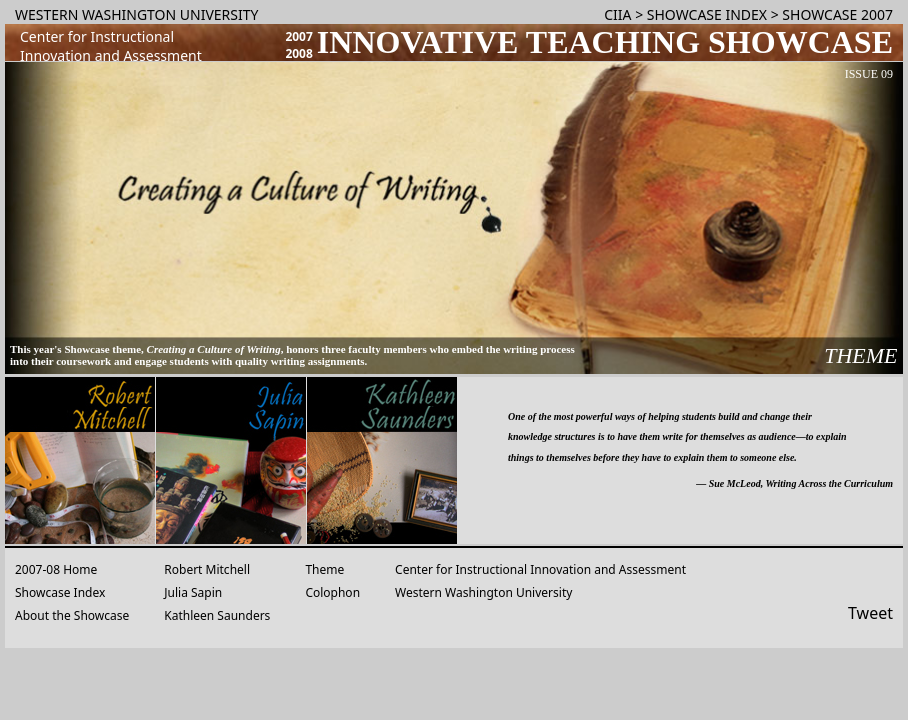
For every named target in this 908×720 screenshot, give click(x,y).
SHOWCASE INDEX (707, 14)
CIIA (617, 14)
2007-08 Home (56, 569)
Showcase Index (60, 592)
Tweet (870, 613)
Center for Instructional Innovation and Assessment (540, 569)
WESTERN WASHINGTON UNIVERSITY (136, 14)
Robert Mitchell (207, 569)
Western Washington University (483, 592)
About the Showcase (72, 615)
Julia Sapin (193, 592)
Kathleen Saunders (217, 615)
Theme (324, 569)
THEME (860, 355)
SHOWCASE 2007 (837, 14)
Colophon (332, 592)
